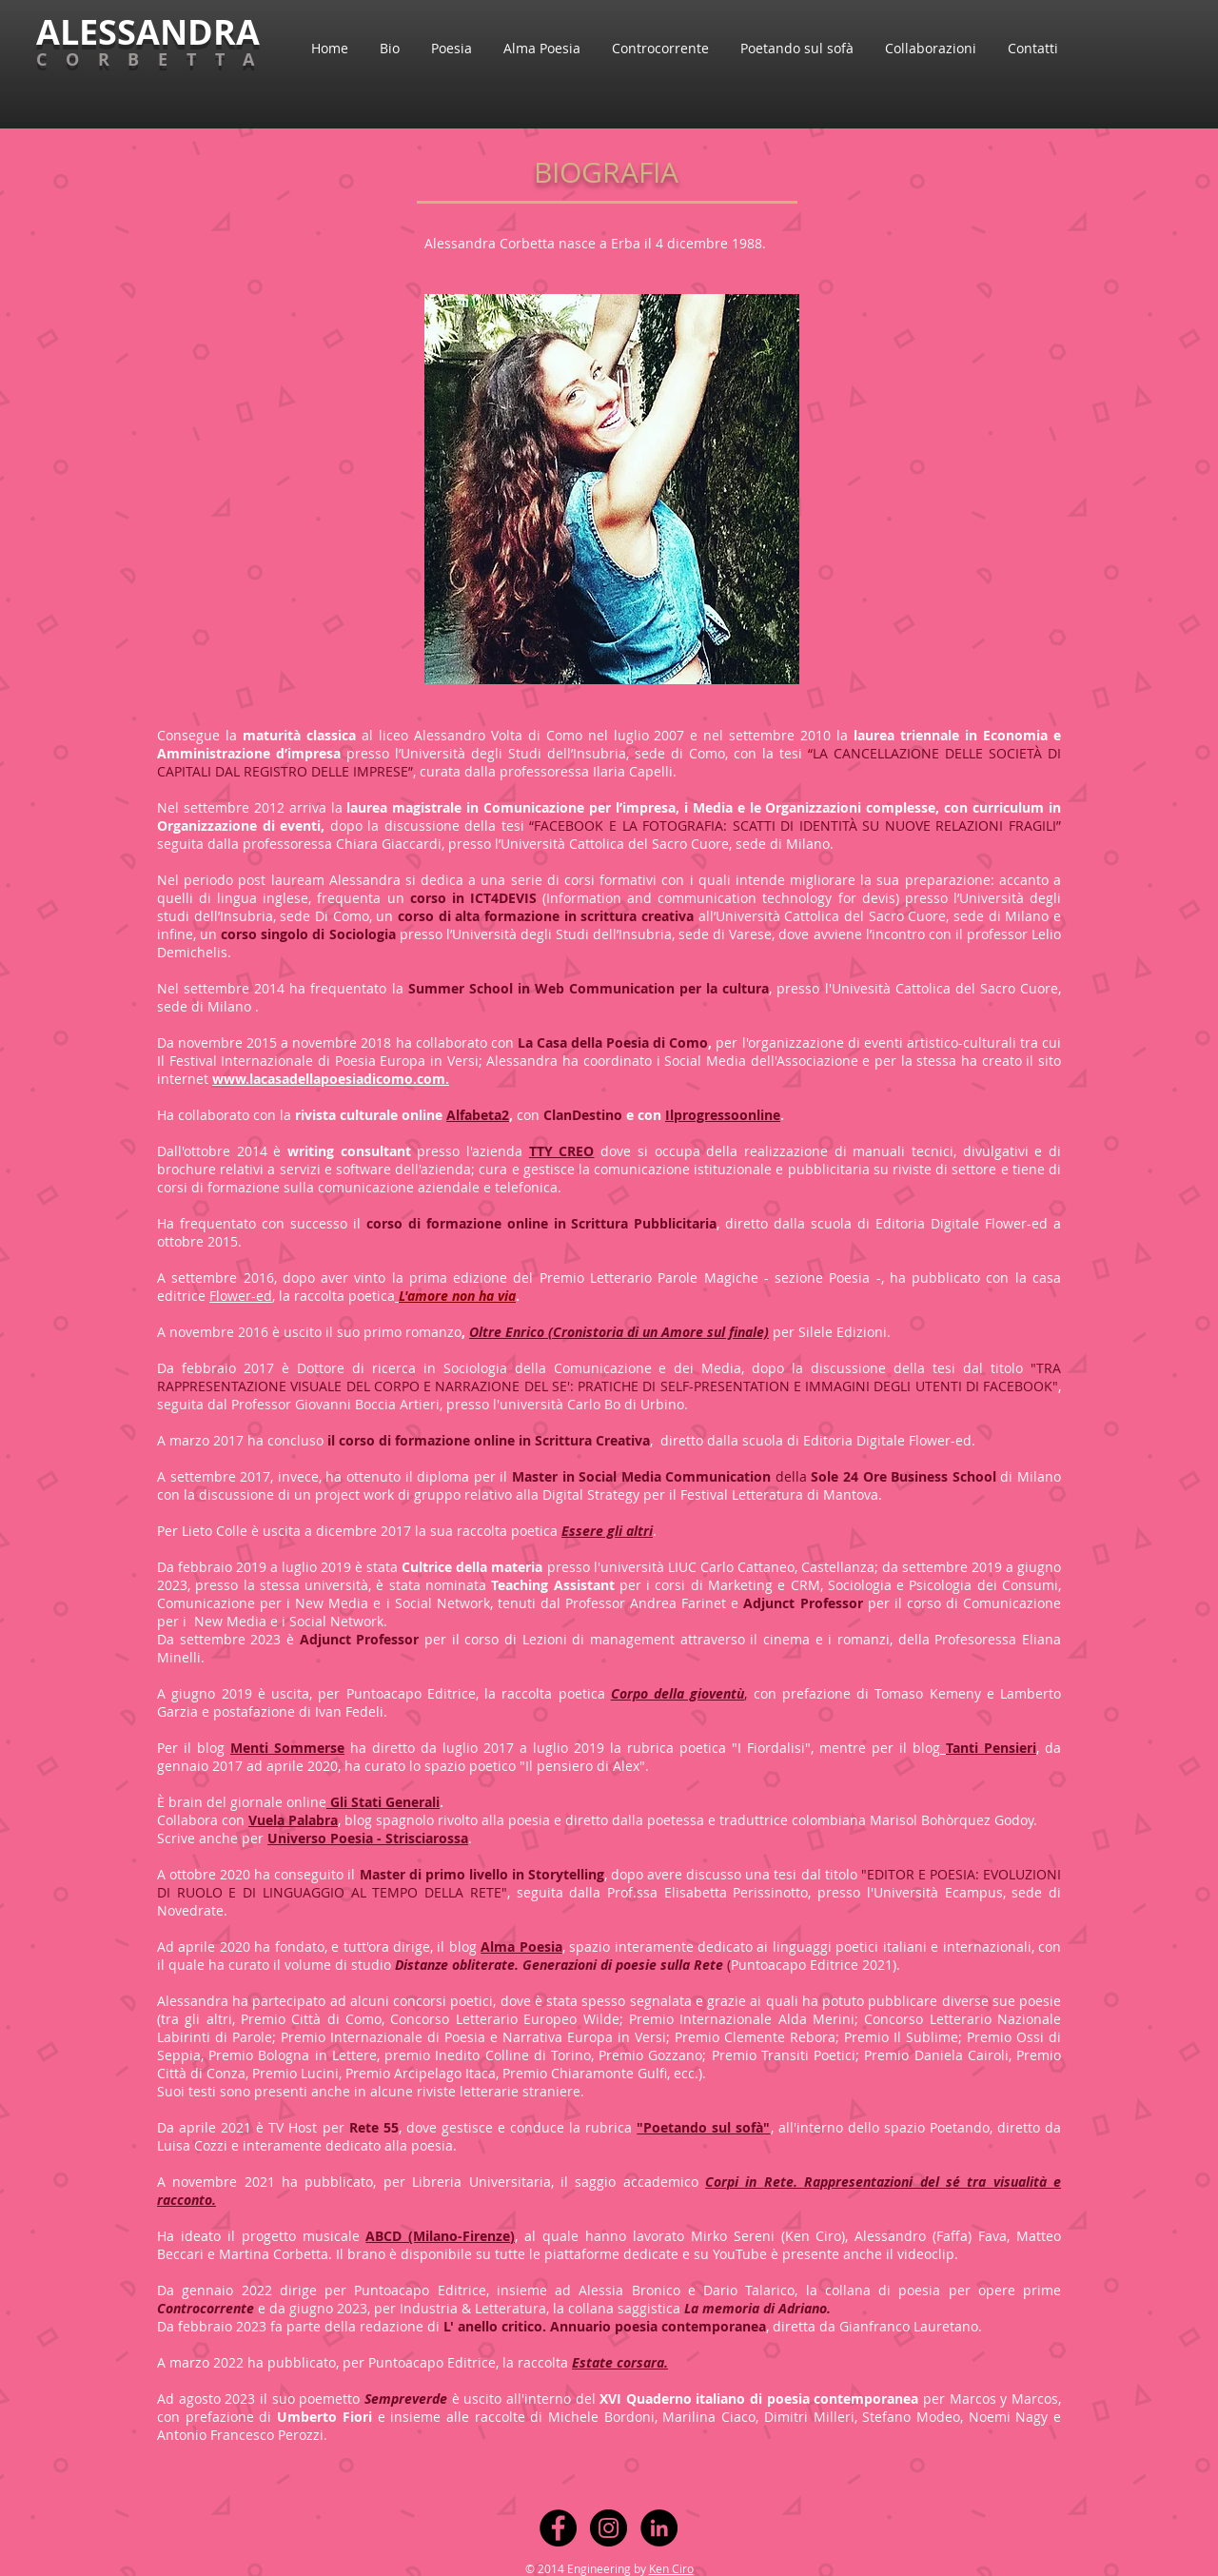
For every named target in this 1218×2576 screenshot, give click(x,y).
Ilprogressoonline (722, 1115)
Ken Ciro (671, 2568)
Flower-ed (240, 1296)
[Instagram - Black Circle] (608, 2528)
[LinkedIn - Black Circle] (659, 2528)
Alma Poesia (521, 1946)
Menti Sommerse (287, 1748)
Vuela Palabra (293, 1820)
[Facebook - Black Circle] (558, 2528)
